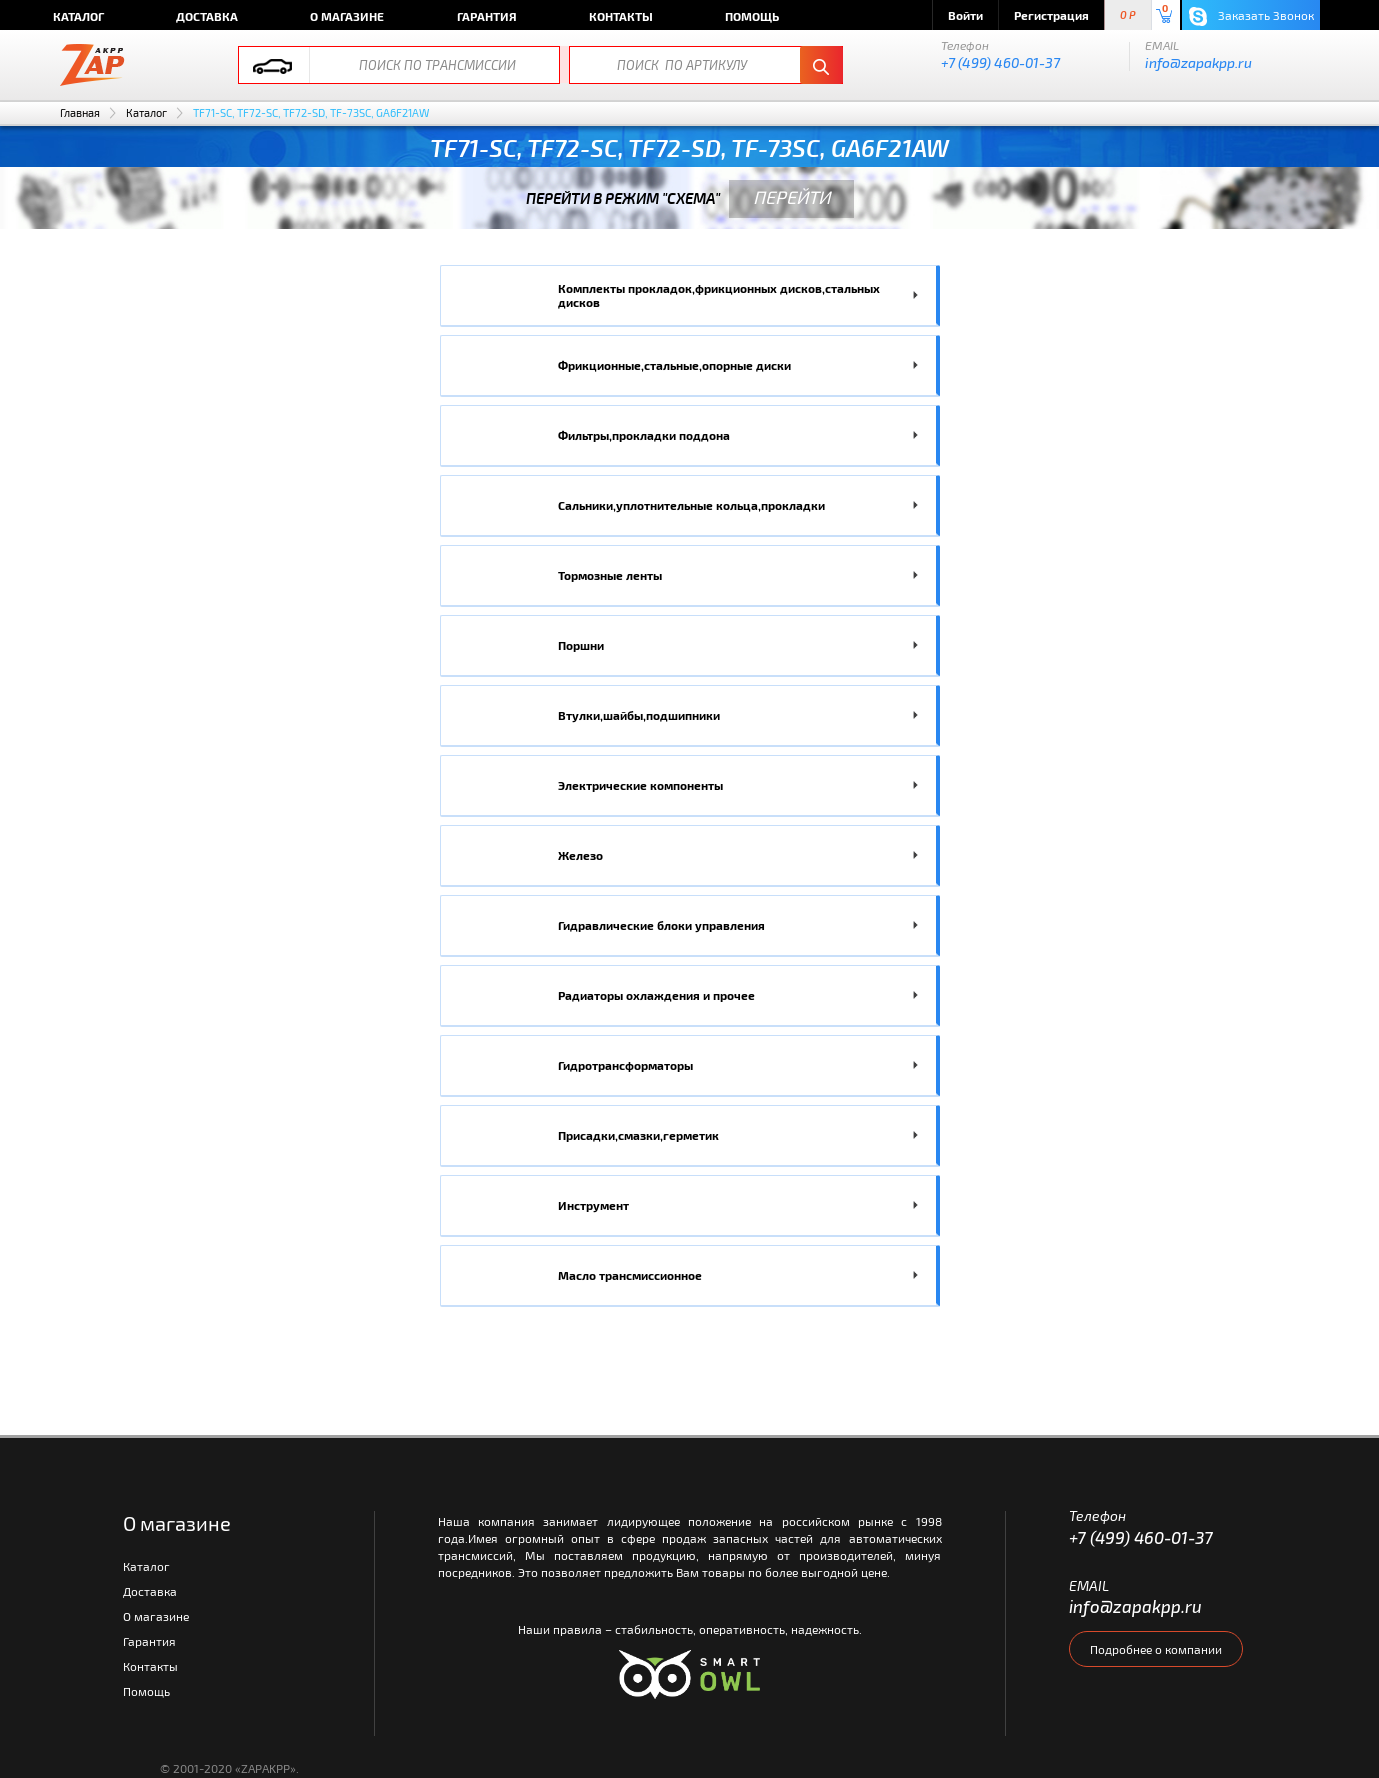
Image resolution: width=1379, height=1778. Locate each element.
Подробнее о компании (1156, 1649)
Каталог (78, 16)
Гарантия (487, 16)
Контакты (621, 16)
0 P (1128, 15)
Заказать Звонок (1251, 16)
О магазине (347, 16)
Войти (965, 15)
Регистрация (1051, 15)
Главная (80, 112)
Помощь (752, 16)
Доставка (207, 16)
